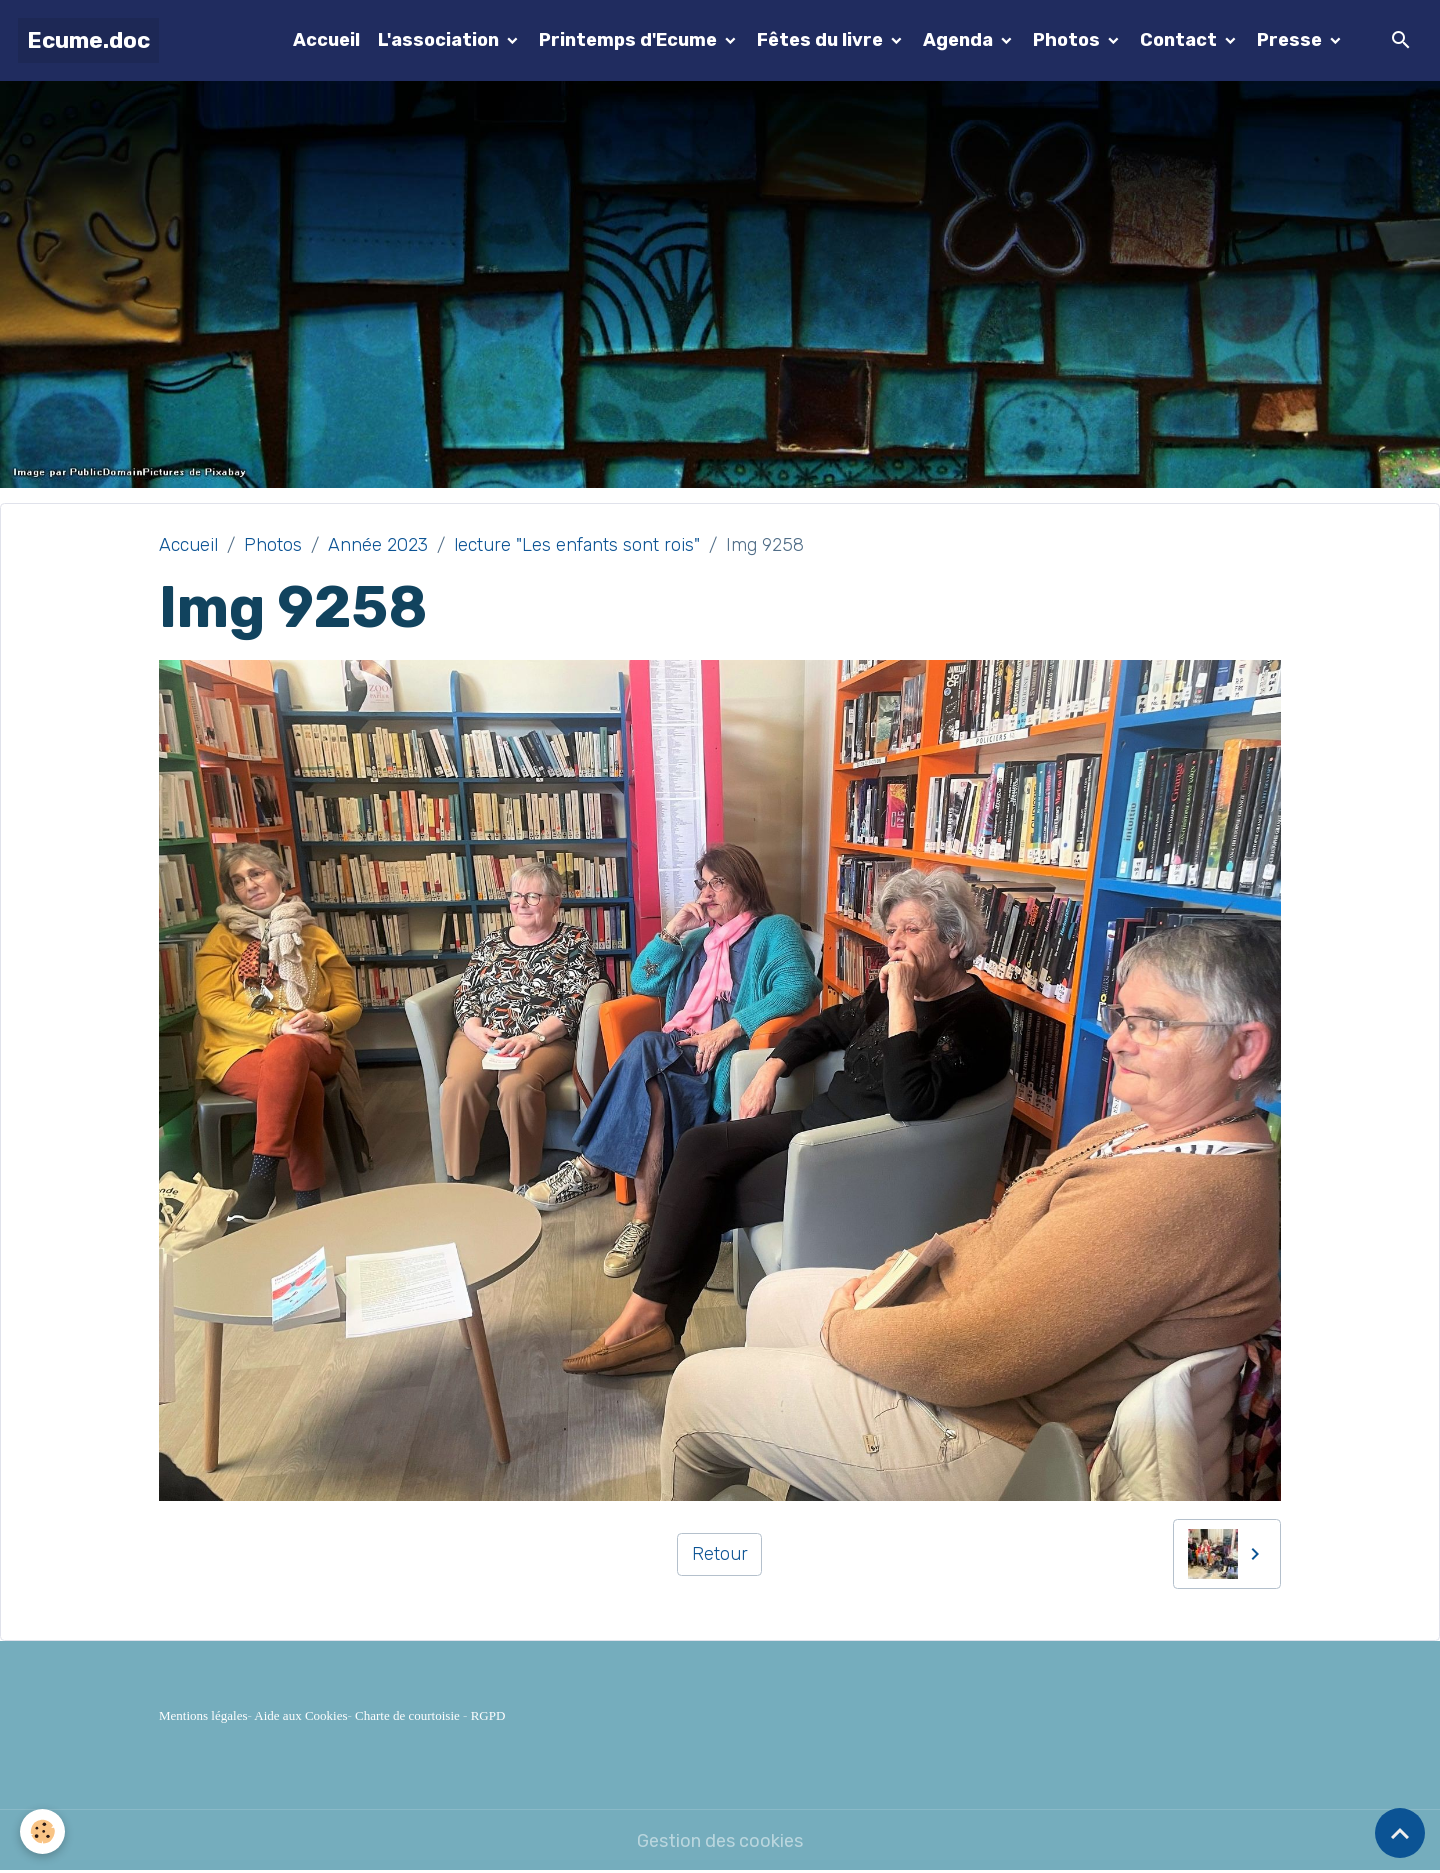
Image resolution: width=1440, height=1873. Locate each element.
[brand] (88, 40)
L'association (440, 40)
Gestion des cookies (720, 1841)
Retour (720, 1554)
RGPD (488, 1715)
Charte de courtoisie (407, 1715)
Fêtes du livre (822, 40)
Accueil (326, 40)
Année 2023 (378, 545)
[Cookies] (42, 1831)
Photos (1068, 40)
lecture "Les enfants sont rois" (577, 545)
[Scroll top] (1400, 1833)
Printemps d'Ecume (630, 40)
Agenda (960, 40)
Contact (1180, 40)
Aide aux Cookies (300, 1715)
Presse (1291, 40)
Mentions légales (203, 1715)
